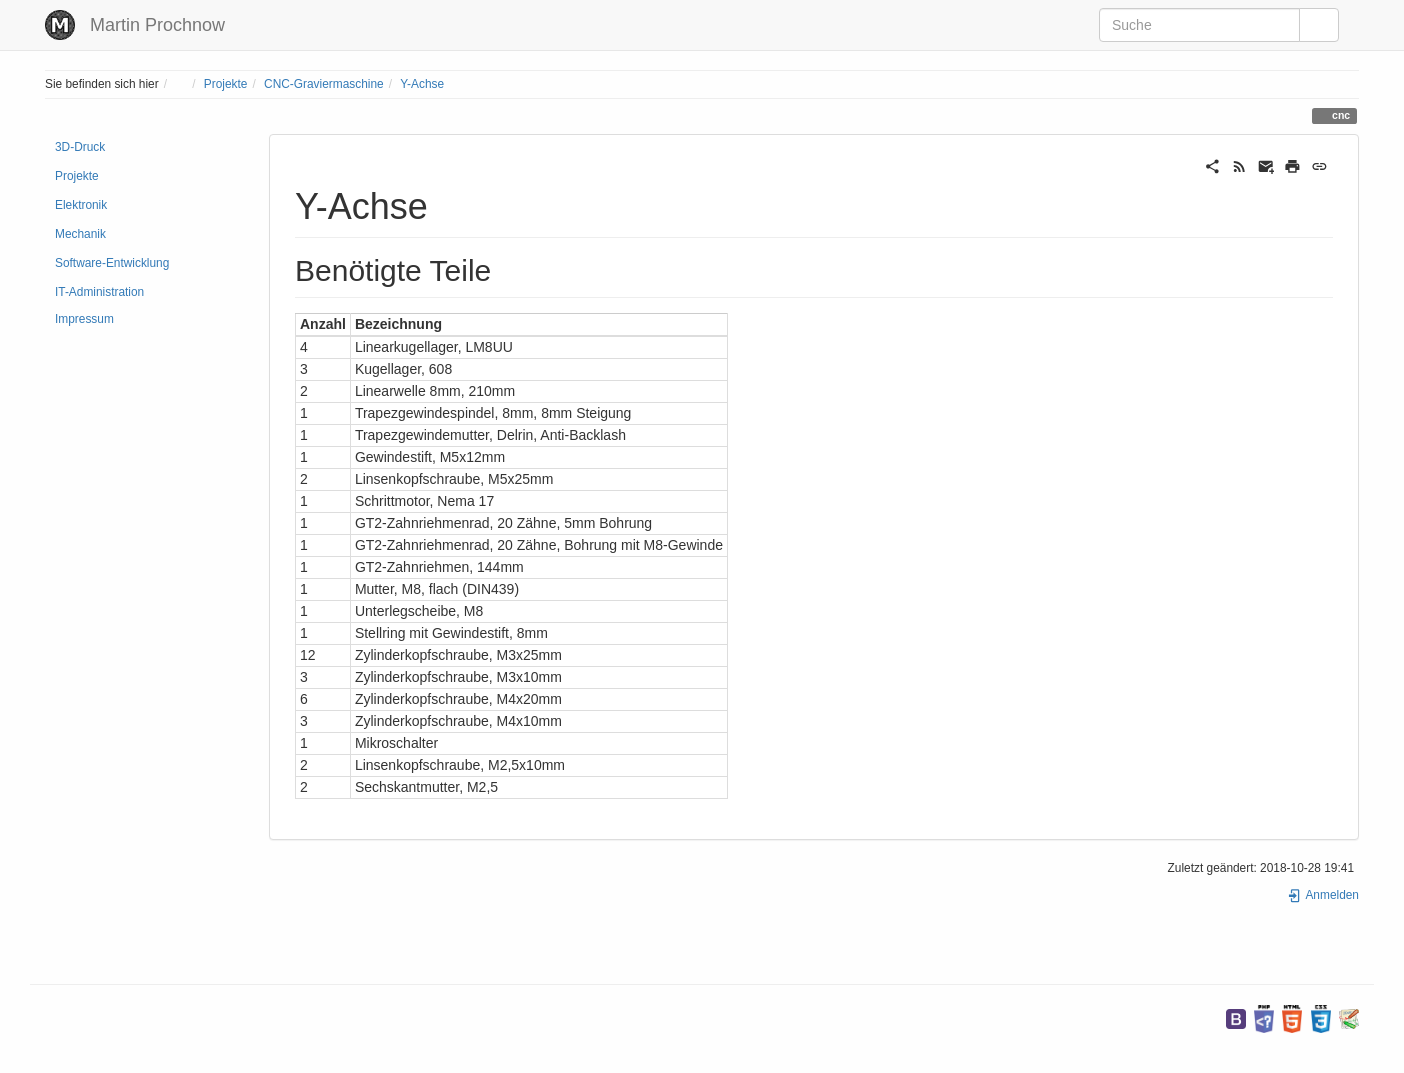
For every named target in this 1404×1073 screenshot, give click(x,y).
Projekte (226, 84)
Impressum (84, 319)
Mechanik (80, 234)
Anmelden (1323, 895)
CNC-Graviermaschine (324, 84)
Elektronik (81, 205)
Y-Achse (422, 84)
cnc (1339, 115)
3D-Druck (80, 147)
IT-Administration (99, 292)
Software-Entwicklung (112, 263)
